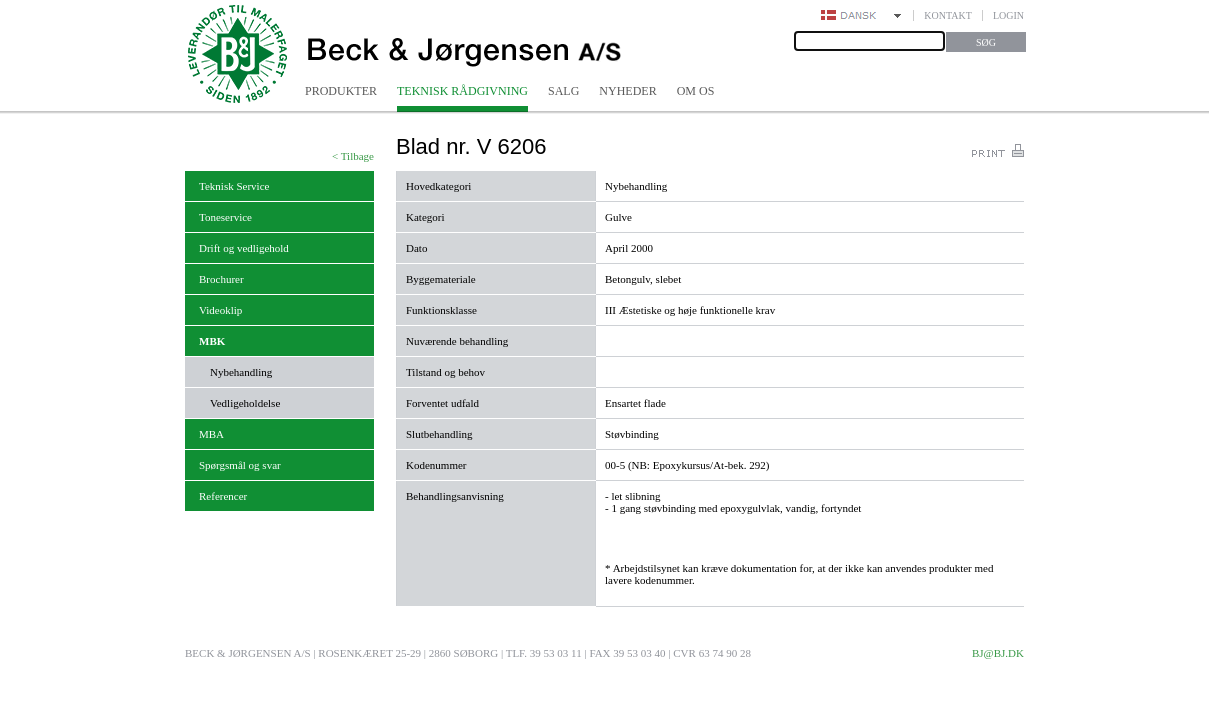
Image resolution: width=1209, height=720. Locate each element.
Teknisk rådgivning (462, 91)
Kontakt (948, 15)
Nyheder (627, 91)
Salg (563, 91)
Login (1008, 15)
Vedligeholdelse (245, 403)
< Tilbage (353, 156)
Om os (696, 91)
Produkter (341, 91)
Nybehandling (241, 372)
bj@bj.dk (998, 653)
